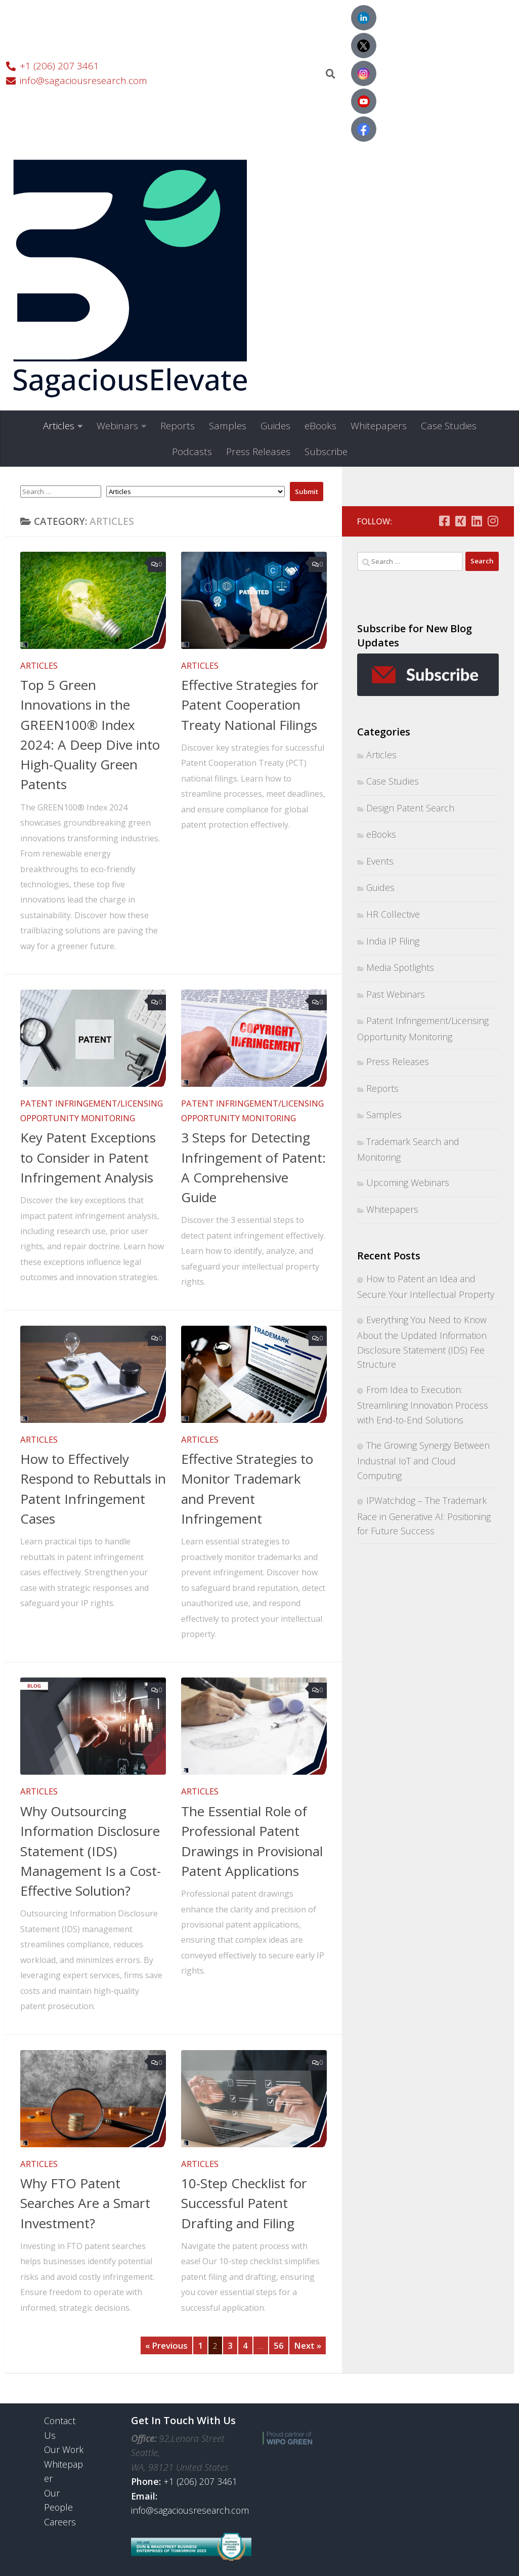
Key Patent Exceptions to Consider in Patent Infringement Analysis (88, 1157)
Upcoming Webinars (407, 1182)
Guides (275, 425)
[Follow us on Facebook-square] (444, 521)
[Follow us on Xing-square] (460, 521)
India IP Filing (392, 941)
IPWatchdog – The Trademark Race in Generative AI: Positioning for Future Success (424, 1515)
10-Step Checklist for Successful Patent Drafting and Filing (244, 2203)
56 (279, 2345)
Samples (227, 425)
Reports (177, 425)
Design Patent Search (410, 808)
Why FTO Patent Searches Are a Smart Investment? (85, 2203)
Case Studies (449, 425)
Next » (307, 2345)
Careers (60, 2522)
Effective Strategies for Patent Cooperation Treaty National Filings (250, 705)
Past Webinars (395, 994)
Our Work (63, 2449)
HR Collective (393, 914)
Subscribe (326, 451)
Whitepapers (379, 425)
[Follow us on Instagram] (493, 521)
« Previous (166, 2345)
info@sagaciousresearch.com (190, 2510)
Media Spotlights (400, 967)
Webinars (117, 425)
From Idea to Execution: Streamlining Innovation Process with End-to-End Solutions (422, 1404)
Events (380, 861)
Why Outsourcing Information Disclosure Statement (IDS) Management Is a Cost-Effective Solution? (90, 1851)
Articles (58, 425)
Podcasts (192, 451)
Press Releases (258, 451)
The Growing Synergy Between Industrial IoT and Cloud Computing (423, 1460)
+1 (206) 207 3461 (200, 2481)
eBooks (320, 425)
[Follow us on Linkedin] (476, 521)
